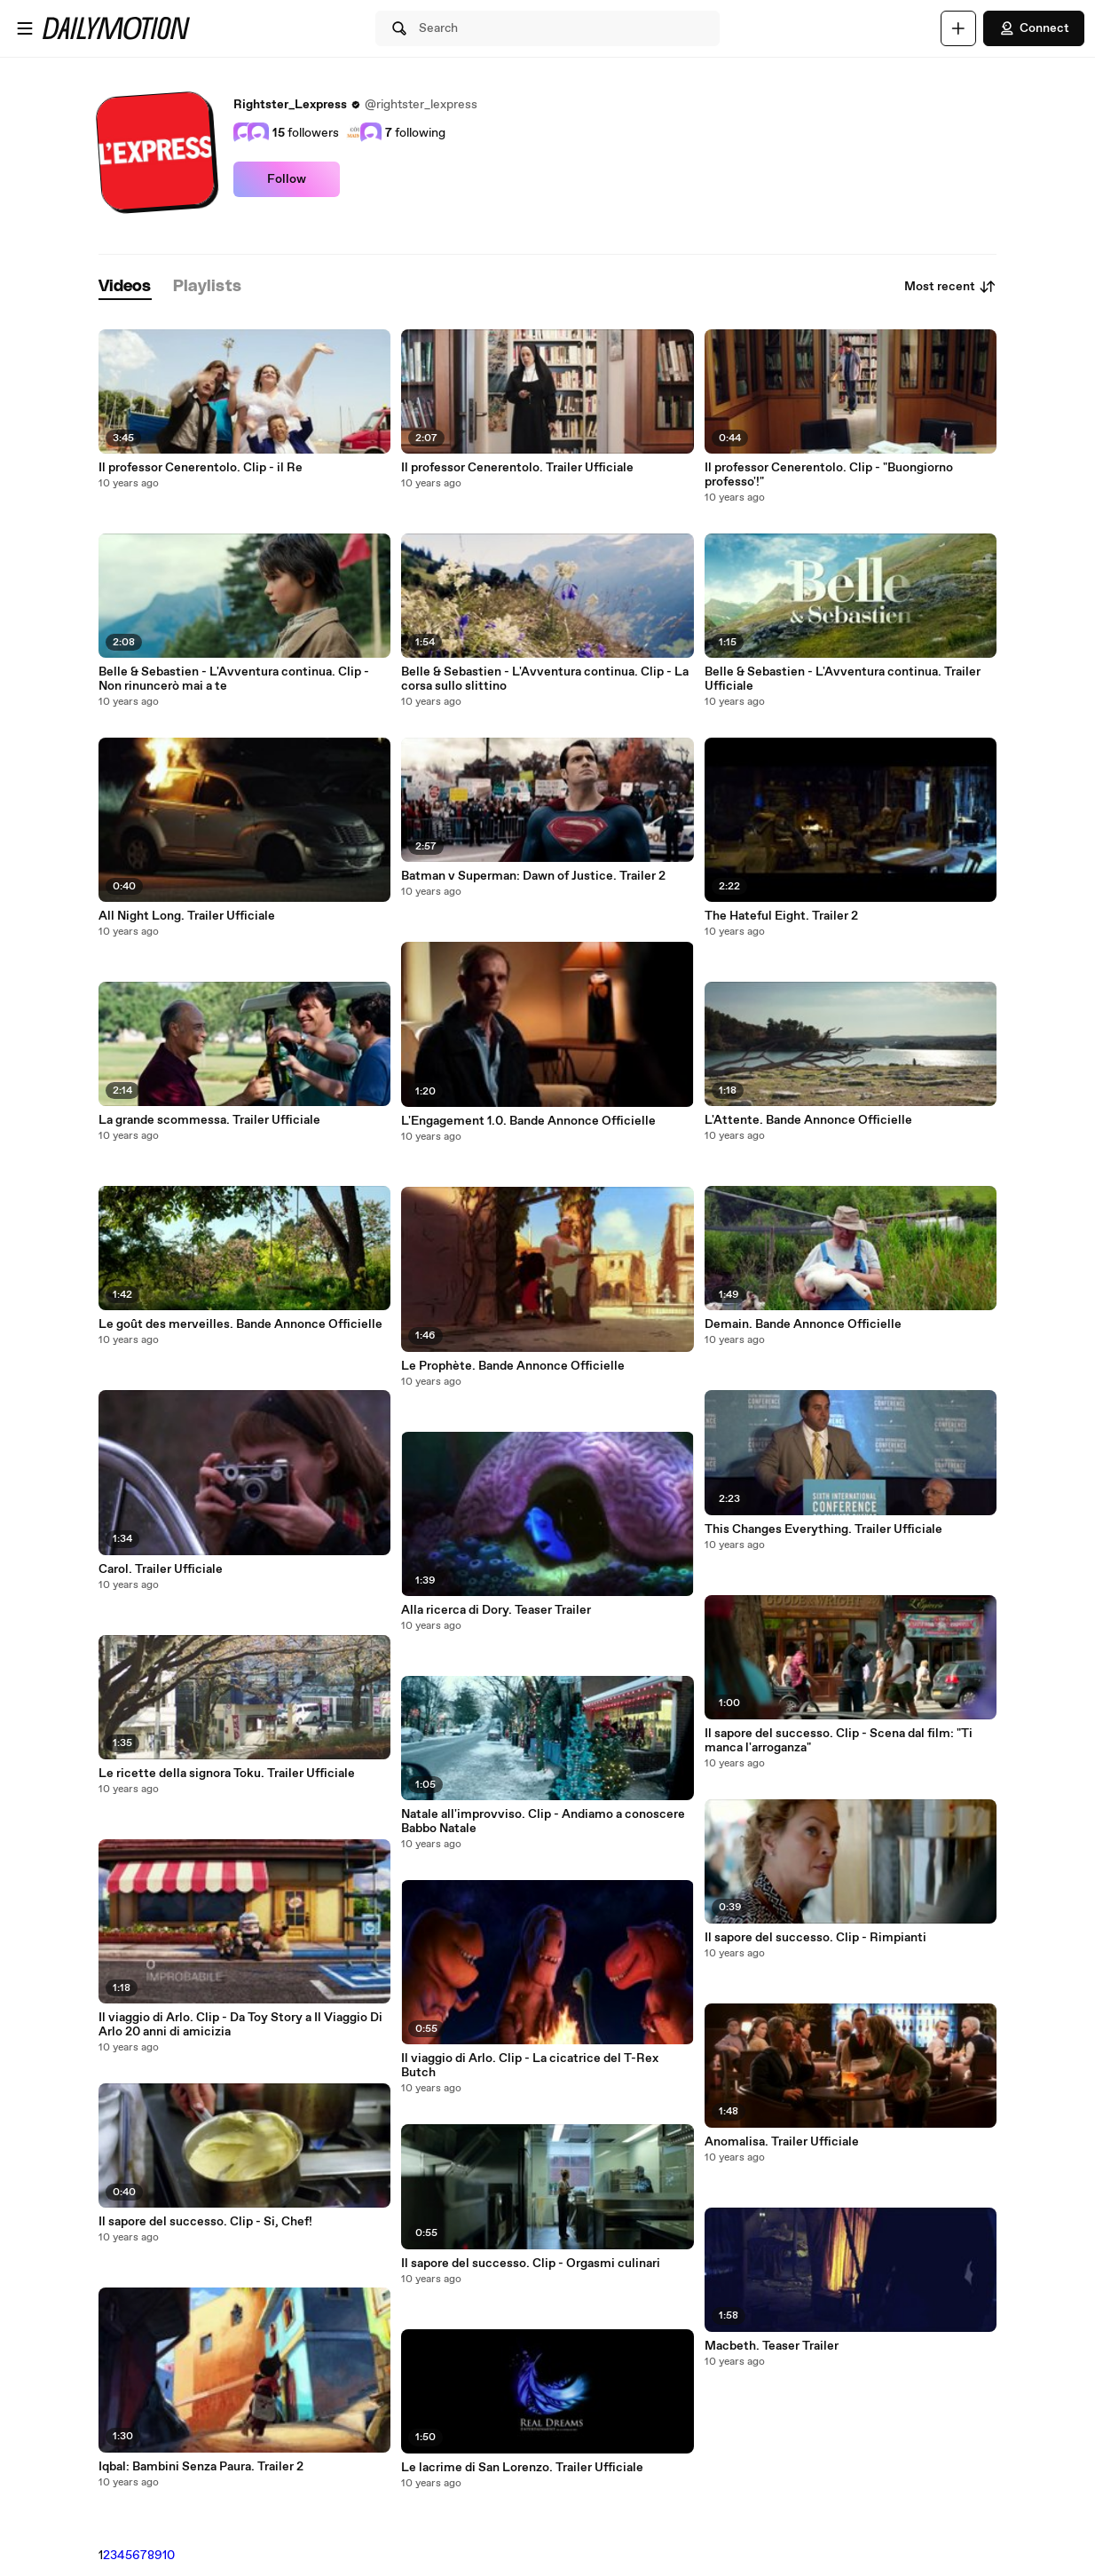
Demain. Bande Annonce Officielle (803, 1324)
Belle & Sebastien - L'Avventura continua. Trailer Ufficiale (843, 679)
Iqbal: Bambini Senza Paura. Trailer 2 (200, 2467)
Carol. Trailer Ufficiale (160, 1569)
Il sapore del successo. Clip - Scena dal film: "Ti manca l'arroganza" (839, 1741)
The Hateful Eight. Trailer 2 (781, 916)
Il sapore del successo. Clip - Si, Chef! (205, 2222)
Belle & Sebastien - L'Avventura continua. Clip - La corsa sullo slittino (545, 679)
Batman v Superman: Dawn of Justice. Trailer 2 (533, 876)
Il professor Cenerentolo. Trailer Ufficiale (517, 468)
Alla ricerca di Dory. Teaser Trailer (496, 1610)
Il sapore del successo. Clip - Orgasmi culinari (530, 2263)
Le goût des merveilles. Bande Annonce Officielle (240, 1324)
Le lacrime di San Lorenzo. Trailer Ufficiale (522, 2468)
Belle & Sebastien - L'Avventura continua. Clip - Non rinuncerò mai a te (233, 679)
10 (168, 2556)
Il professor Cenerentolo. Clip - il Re (200, 468)
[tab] (125, 287)
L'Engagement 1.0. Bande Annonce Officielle (528, 1121)
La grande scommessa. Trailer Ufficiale (209, 1120)
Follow (286, 179)
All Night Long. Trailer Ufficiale (186, 916)
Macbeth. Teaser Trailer (772, 2346)
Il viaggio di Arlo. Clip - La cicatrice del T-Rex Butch (529, 2065)
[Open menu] (25, 28)
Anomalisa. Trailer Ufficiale (782, 2142)
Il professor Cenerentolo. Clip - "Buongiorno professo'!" (829, 475)
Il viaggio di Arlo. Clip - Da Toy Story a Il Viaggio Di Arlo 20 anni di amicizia (240, 2025)
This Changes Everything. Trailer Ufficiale (823, 1529)
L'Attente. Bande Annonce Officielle (808, 1120)
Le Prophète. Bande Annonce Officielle (513, 1366)
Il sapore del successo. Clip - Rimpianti (815, 1938)
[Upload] (958, 28)
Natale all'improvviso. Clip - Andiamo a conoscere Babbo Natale (543, 1821)
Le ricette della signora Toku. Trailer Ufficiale (226, 1773)
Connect (1033, 28)
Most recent (950, 287)
